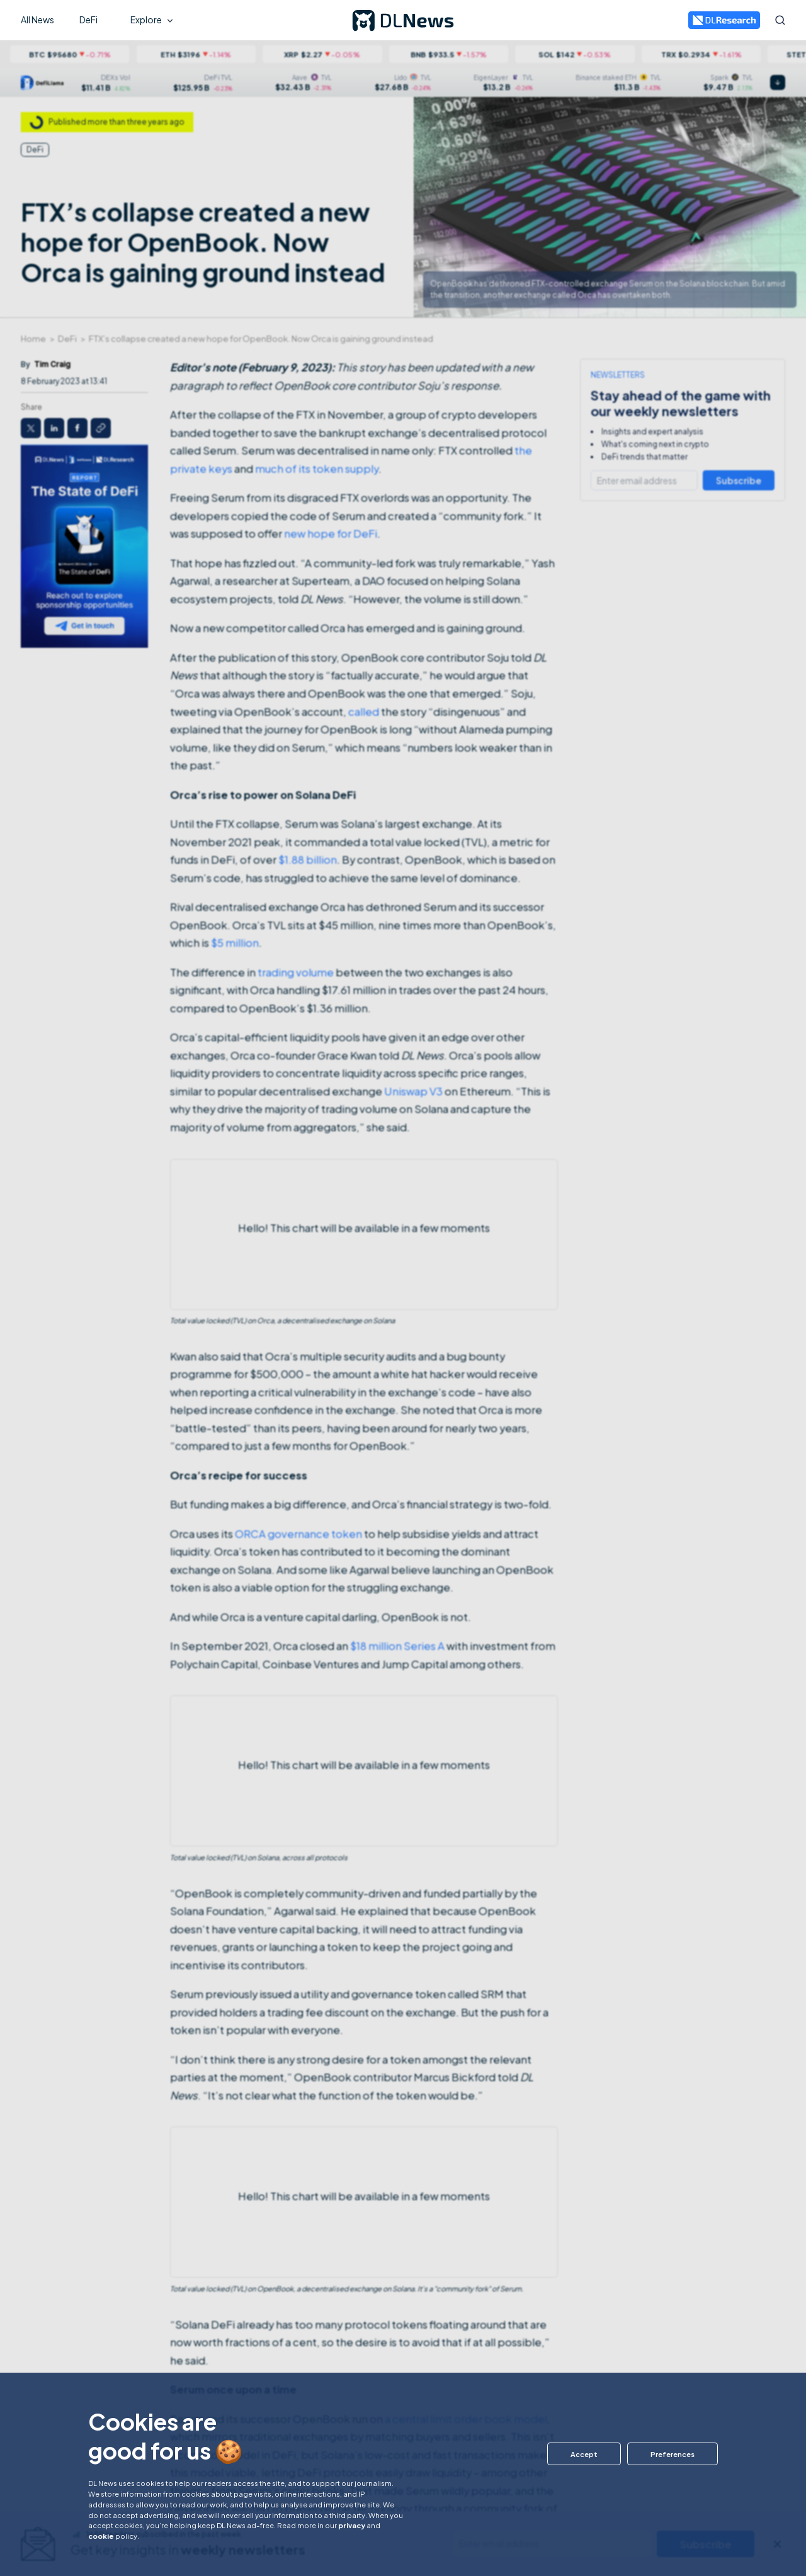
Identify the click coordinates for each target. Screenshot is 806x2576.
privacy (351, 2525)
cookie (101, 2535)
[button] (580, 2454)
